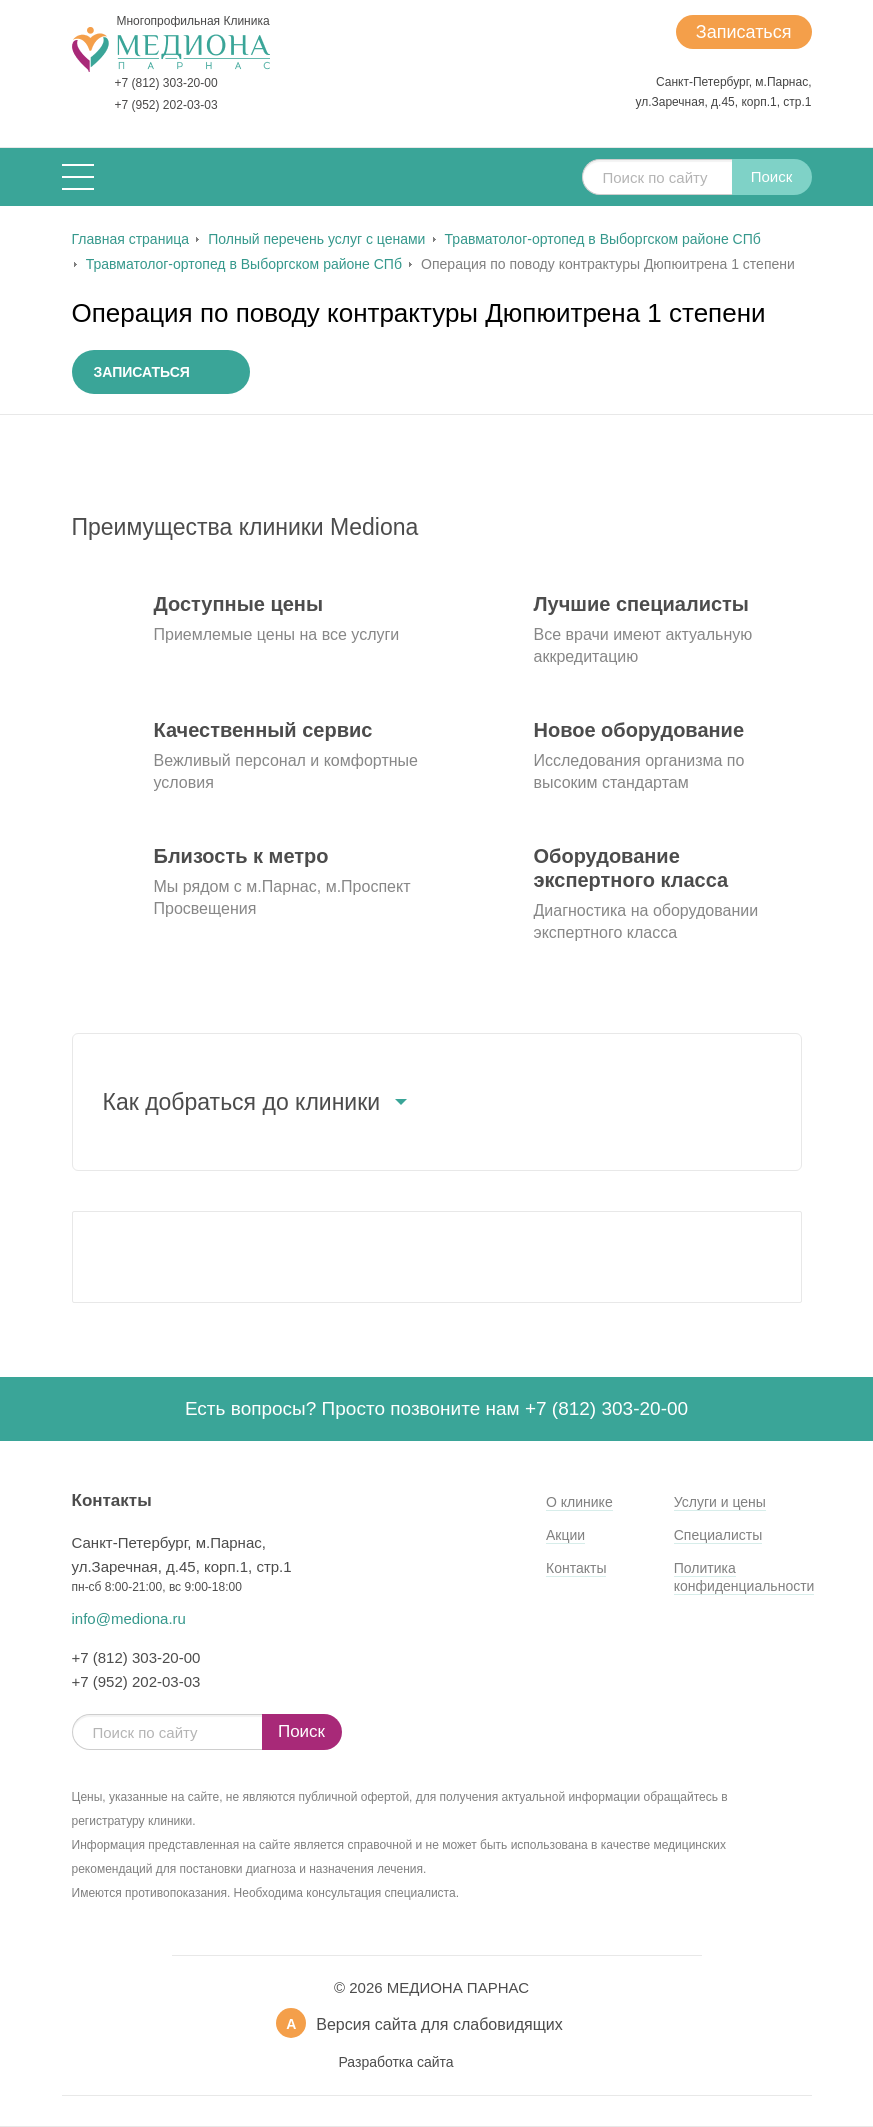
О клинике (579, 1502)
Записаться (744, 32)
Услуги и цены (720, 1502)
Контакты (576, 1568)
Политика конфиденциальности (744, 1577)
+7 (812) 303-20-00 (166, 83)
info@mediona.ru (129, 1618)
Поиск (772, 176)
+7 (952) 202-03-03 (166, 105)
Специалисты (718, 1535)
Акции (565, 1535)
